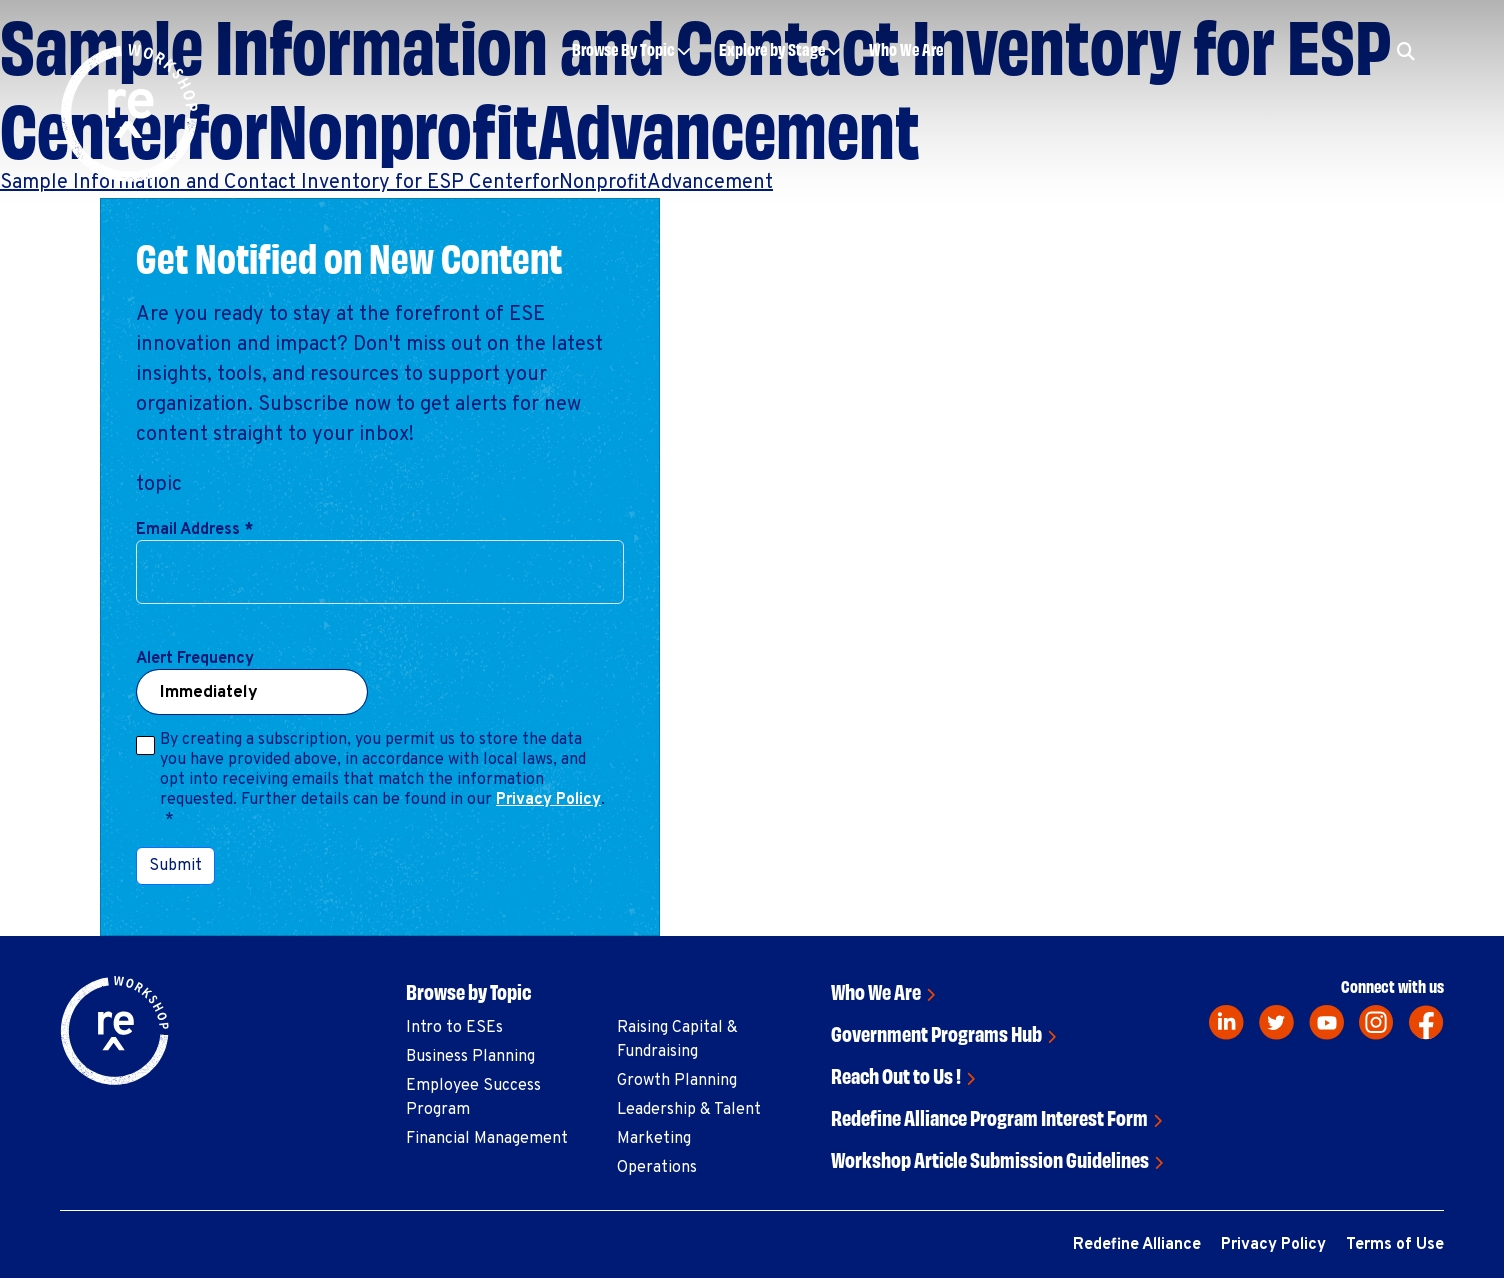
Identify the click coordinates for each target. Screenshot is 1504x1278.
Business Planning (470, 1057)
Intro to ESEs (454, 1028)
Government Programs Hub (936, 1032)
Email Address (194, 530)
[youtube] (1326, 1022)
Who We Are (906, 48)
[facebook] (1426, 1022)
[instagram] (1376, 1022)
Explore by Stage (772, 48)
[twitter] (1276, 1022)
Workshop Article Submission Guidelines (990, 1158)
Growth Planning (677, 1081)
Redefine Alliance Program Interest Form (989, 1116)
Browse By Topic (623, 48)
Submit (175, 866)
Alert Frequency (195, 659)
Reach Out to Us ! (896, 1074)
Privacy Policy (548, 800)
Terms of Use (1395, 1245)
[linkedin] (1226, 1022)
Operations (657, 1168)
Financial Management (487, 1139)
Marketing (654, 1139)
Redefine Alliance (1137, 1245)
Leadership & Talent (689, 1110)
